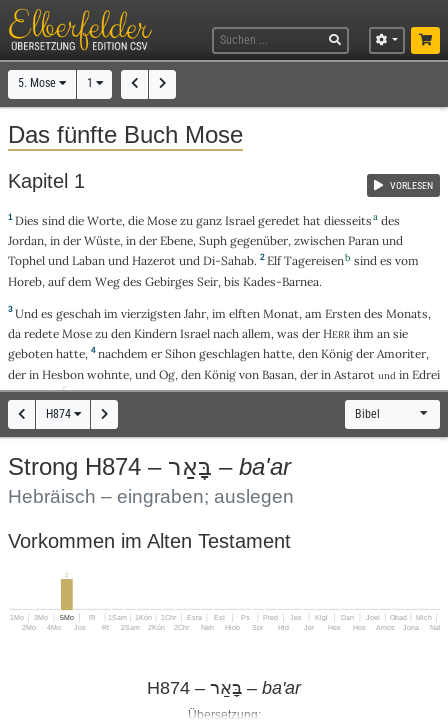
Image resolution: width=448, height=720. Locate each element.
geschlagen (229, 353)
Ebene (176, 240)
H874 (63, 414)
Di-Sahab (228, 260)
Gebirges (169, 281)
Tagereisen (314, 260)
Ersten (343, 313)
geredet (279, 220)
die (136, 220)
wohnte (108, 374)
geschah (78, 313)
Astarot (354, 374)
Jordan (26, 240)
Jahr (195, 313)
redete (41, 333)
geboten (30, 353)
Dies (27, 220)
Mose (162, 220)
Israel (240, 220)
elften (244, 313)
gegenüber (259, 240)
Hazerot (154, 260)
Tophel (26, 260)
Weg (107, 281)
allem (256, 333)
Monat (281, 313)
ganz (209, 220)
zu (186, 220)
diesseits (348, 220)
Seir (207, 281)
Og (167, 374)
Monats (407, 313)
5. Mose (42, 83)
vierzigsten (151, 313)
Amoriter (401, 353)
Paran (363, 240)
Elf (274, 260)
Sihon (180, 353)
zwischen (319, 240)
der (17, 374)
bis (232, 281)
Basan (278, 374)
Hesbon (63, 374)
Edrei (426, 374)
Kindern (155, 333)
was (288, 333)
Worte (104, 220)
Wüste (102, 240)
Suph (213, 240)
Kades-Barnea (281, 281)
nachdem (123, 353)
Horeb (25, 281)
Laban (88, 260)
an (383, 333)
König (337, 353)
